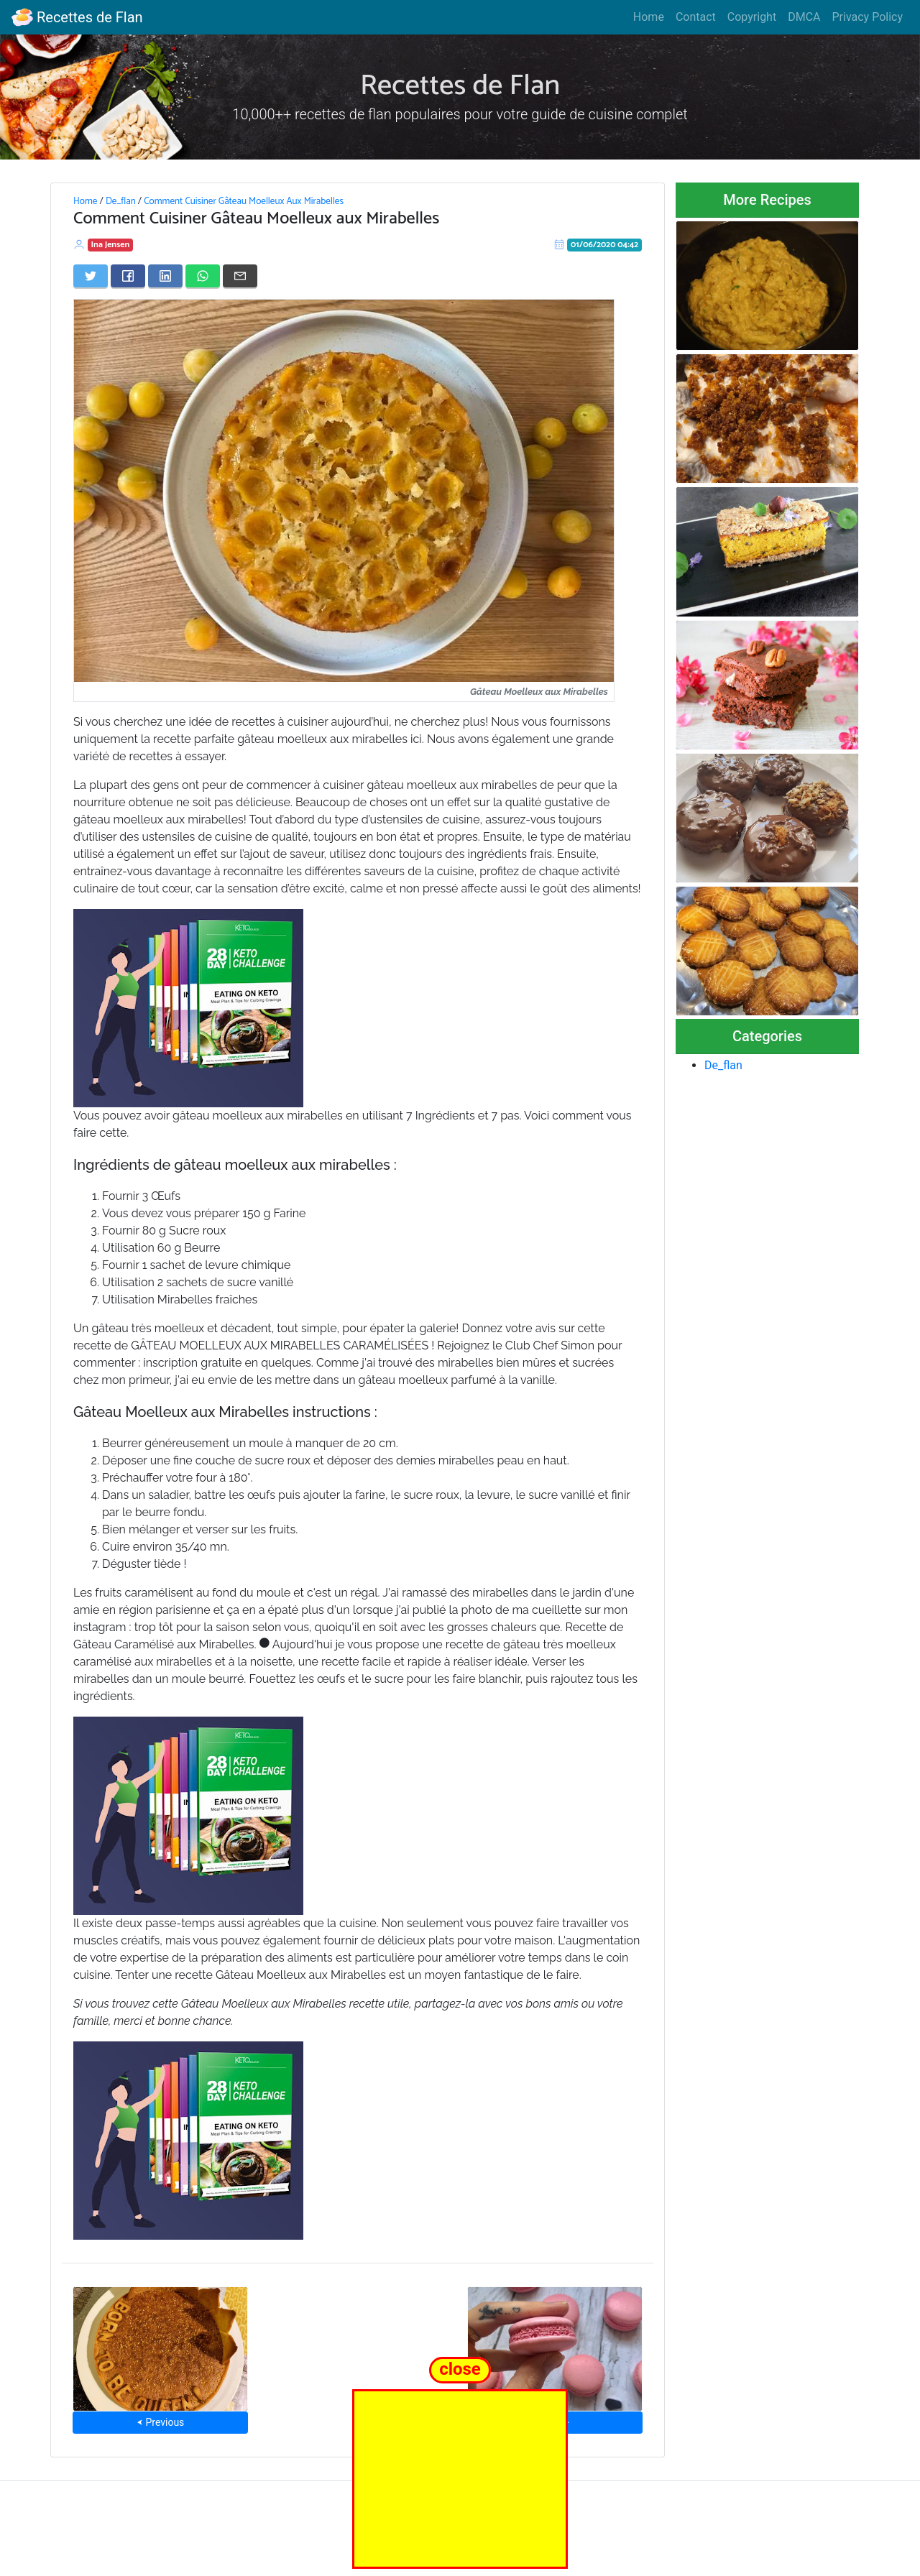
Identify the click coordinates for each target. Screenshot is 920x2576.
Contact (696, 17)
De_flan (121, 201)
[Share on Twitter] (90, 275)
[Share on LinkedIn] (165, 275)
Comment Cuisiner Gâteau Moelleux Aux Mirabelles (244, 201)
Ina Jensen (110, 244)
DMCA (804, 17)
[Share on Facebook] (128, 275)
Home (648, 17)
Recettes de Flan (77, 17)
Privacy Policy (867, 17)
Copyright (751, 17)
